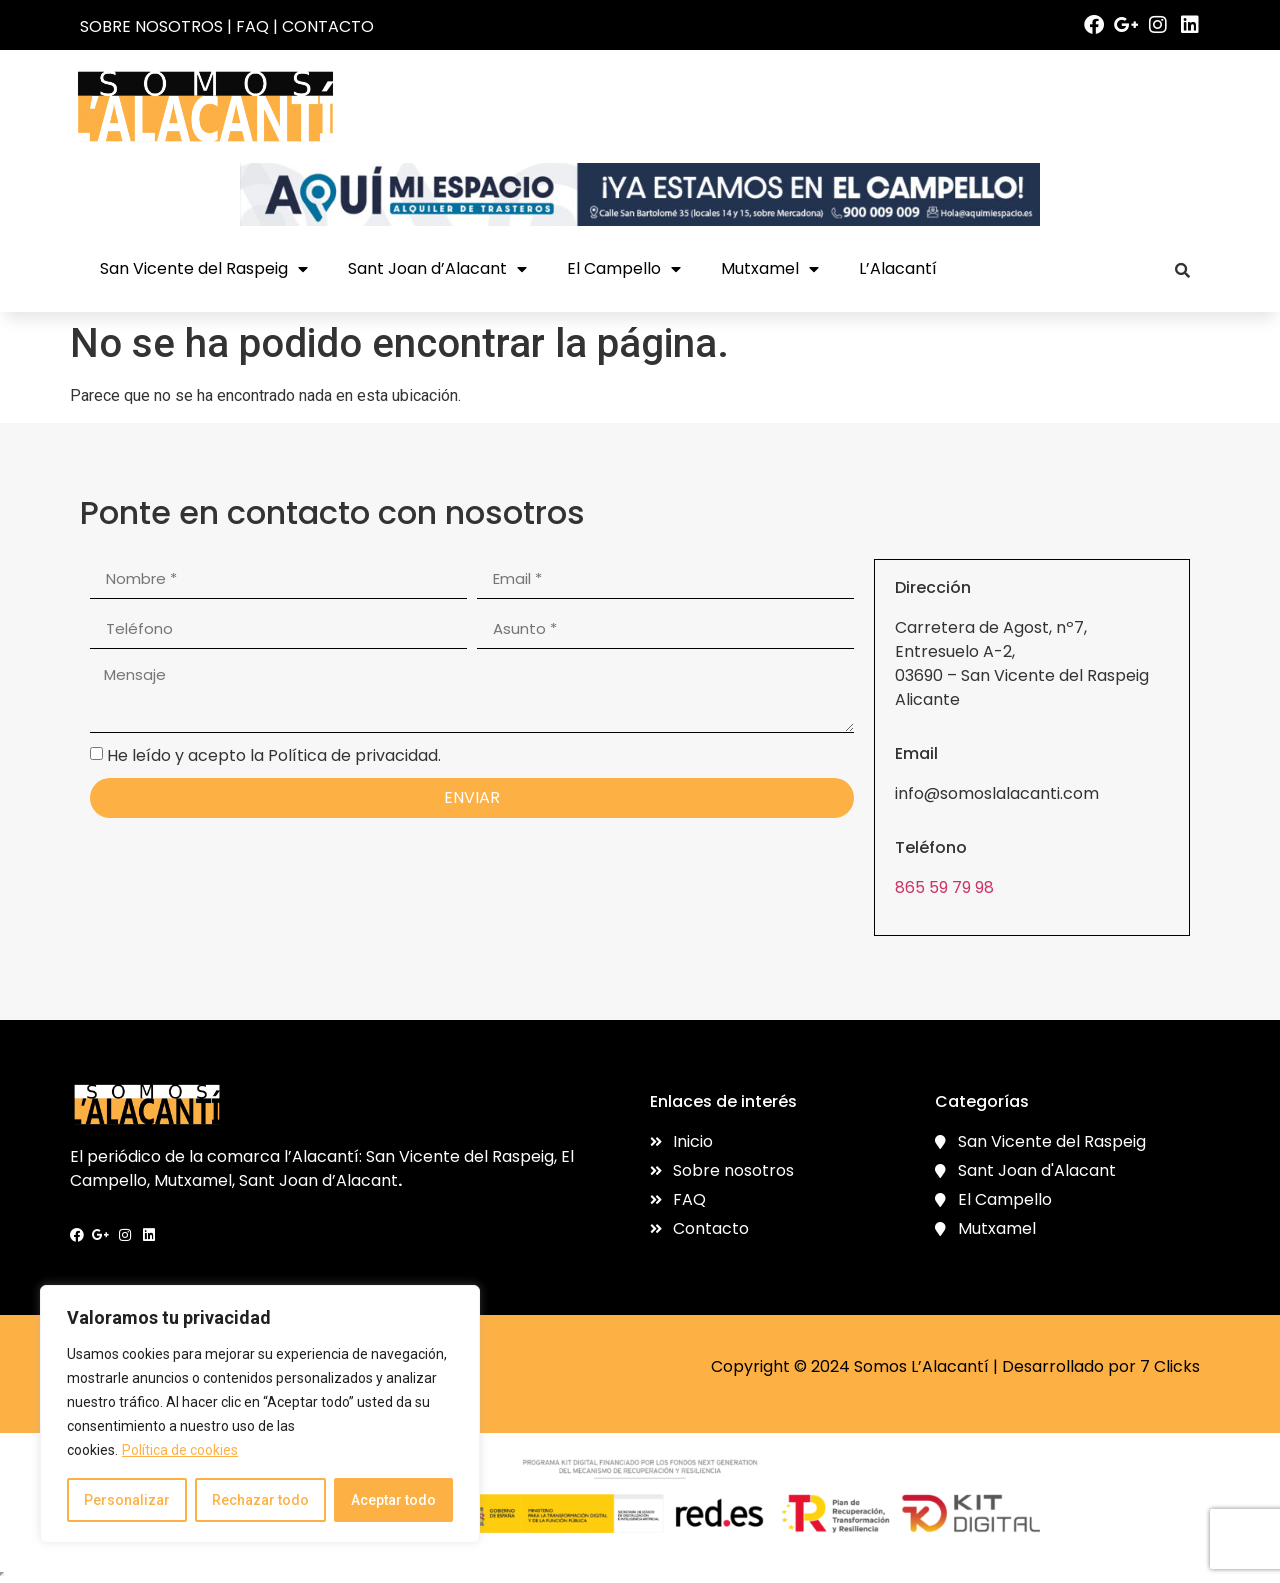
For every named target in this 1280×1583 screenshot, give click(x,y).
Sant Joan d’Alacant (437, 269)
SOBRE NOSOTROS (151, 26)
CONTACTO (328, 26)
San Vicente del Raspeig (204, 269)
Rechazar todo (260, 1500)
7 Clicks (1170, 1366)
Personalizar (127, 1500)
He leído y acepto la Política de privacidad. (274, 754)
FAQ (252, 26)
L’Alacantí (898, 268)
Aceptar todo (393, 1500)
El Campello (624, 269)
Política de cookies (180, 1450)
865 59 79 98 (944, 887)
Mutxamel (770, 269)
